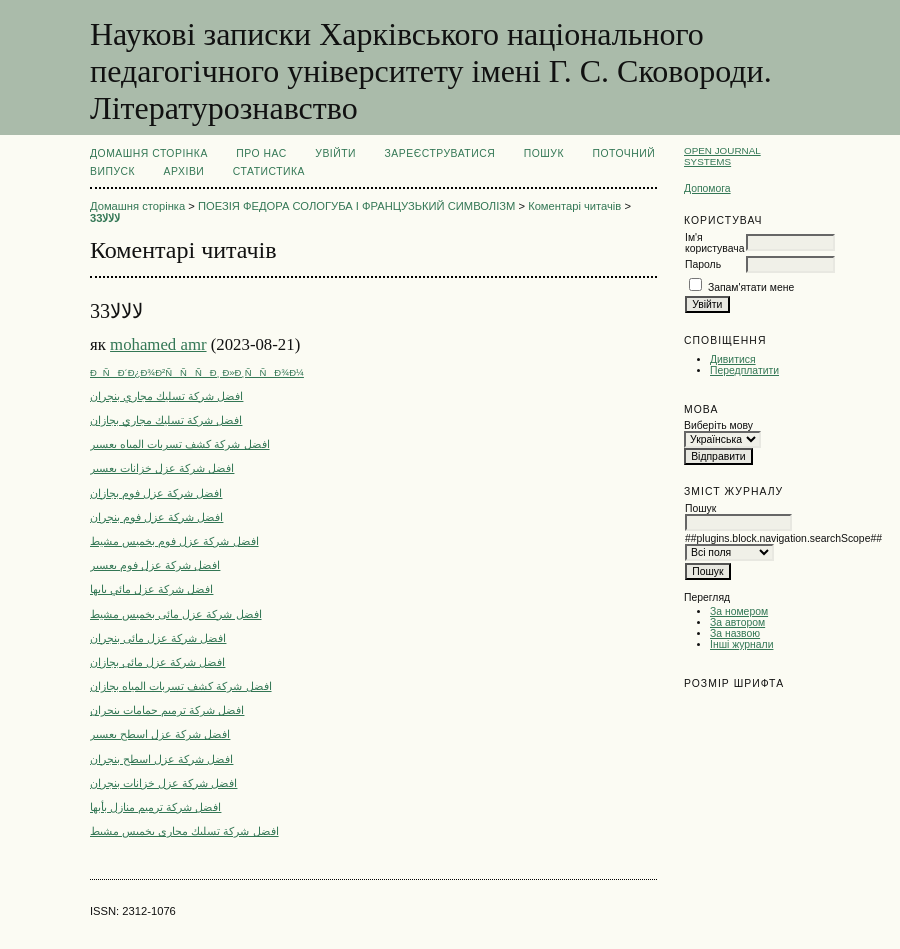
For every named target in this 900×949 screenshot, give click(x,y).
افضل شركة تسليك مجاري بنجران (166, 396)
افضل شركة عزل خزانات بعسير (162, 468)
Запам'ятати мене (751, 287)
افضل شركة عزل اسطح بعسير (160, 734)
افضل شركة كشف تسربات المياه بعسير (180, 444)
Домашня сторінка (149, 153)
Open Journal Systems (722, 156)
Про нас (261, 153)
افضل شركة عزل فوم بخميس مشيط (174, 541)
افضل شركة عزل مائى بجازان (157, 662)
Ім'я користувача (714, 243)
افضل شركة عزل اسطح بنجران (161, 759)
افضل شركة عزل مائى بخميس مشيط (176, 614)
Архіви (184, 171)
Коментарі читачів (574, 206)
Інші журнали (741, 644)
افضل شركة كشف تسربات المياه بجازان (181, 686)
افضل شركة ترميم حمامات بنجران (167, 710)
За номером (739, 611)
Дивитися (733, 359)
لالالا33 (105, 218)
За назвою (735, 633)
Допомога (707, 188)
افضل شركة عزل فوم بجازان (156, 493)
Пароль (703, 264)
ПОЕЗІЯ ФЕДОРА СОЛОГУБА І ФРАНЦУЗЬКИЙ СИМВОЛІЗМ (356, 206)
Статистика (269, 171)
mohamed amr (158, 344)
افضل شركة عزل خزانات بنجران (163, 783)
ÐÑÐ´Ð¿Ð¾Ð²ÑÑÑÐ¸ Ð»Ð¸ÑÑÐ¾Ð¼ (197, 372)
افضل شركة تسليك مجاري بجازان (166, 420)
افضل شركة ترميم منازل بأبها (155, 807)
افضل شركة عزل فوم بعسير (155, 565)
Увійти (335, 153)
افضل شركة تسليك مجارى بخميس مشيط (184, 831)
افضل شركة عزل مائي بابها (151, 589)
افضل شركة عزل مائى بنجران (158, 638)
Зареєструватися (440, 153)
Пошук (544, 153)
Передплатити (744, 370)
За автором (737, 622)
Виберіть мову (718, 425)
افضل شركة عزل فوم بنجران (156, 517)
